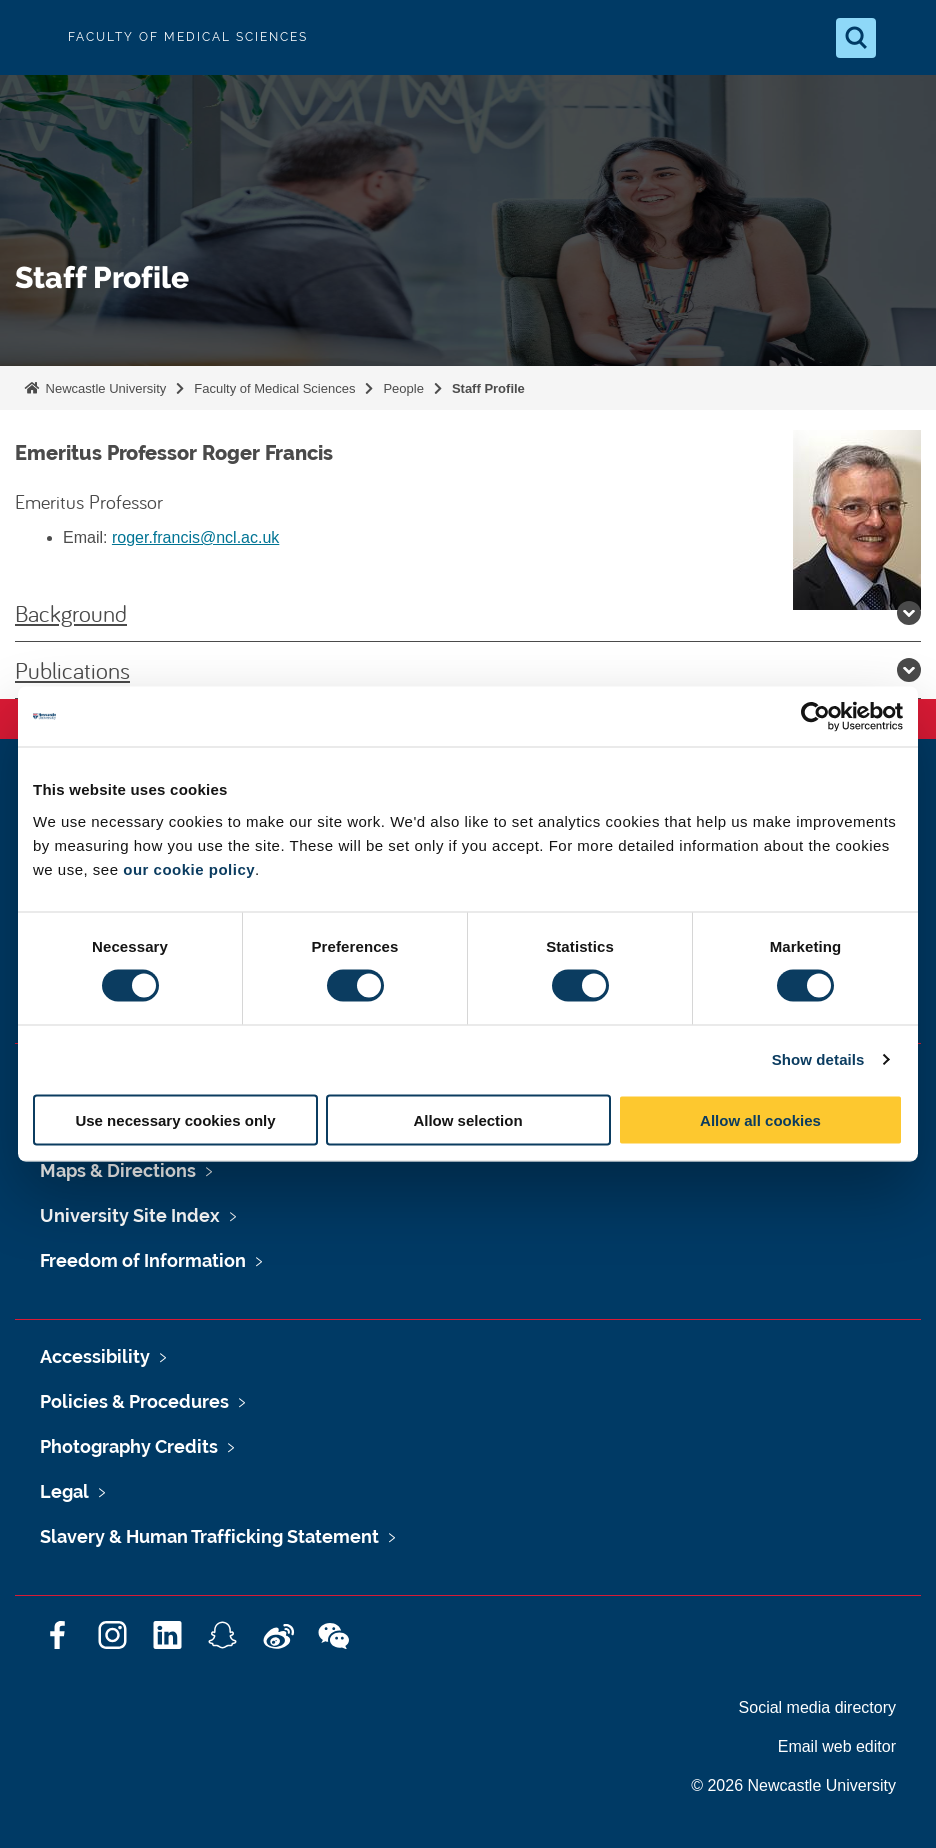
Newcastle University (104, 388)
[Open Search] (856, 38)
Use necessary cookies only (175, 1119)
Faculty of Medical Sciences (274, 388)
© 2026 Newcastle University (793, 1785)
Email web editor (837, 1746)
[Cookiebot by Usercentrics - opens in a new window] (815, 717)
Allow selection (467, 1119)
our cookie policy (189, 868)
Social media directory (817, 1707)
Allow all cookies (760, 1119)
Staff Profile (488, 388)
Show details (818, 1059)
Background (468, 613)
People (403, 388)
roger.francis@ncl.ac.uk (195, 537)
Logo (32, 37)
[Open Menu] (904, 38)
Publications (468, 670)
